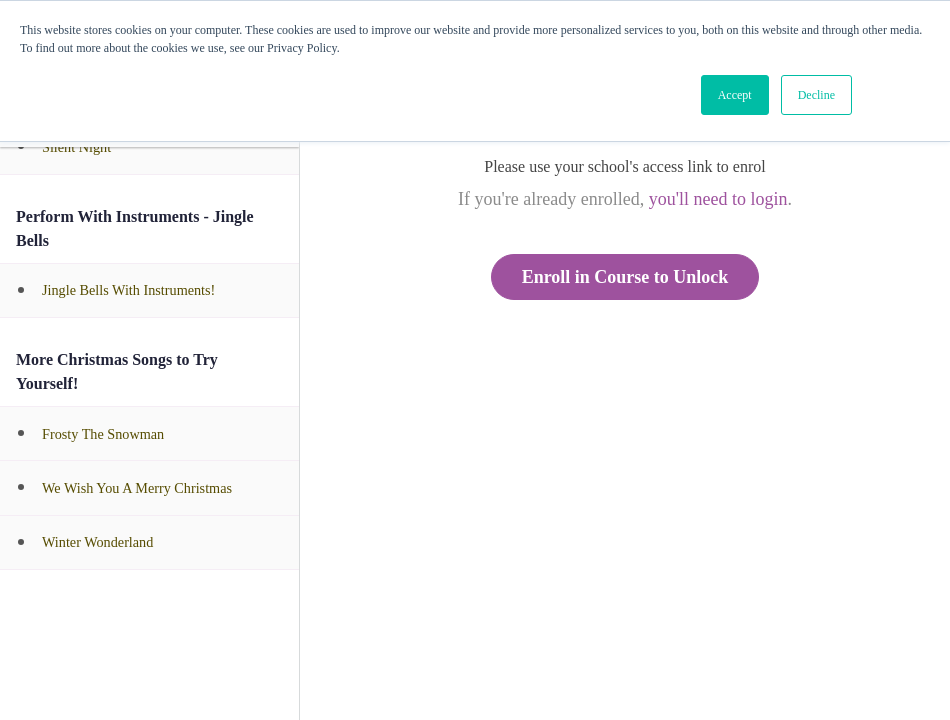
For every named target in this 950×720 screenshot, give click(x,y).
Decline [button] (816, 95)
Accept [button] (735, 95)
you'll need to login (718, 199)
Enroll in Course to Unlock (625, 277)
